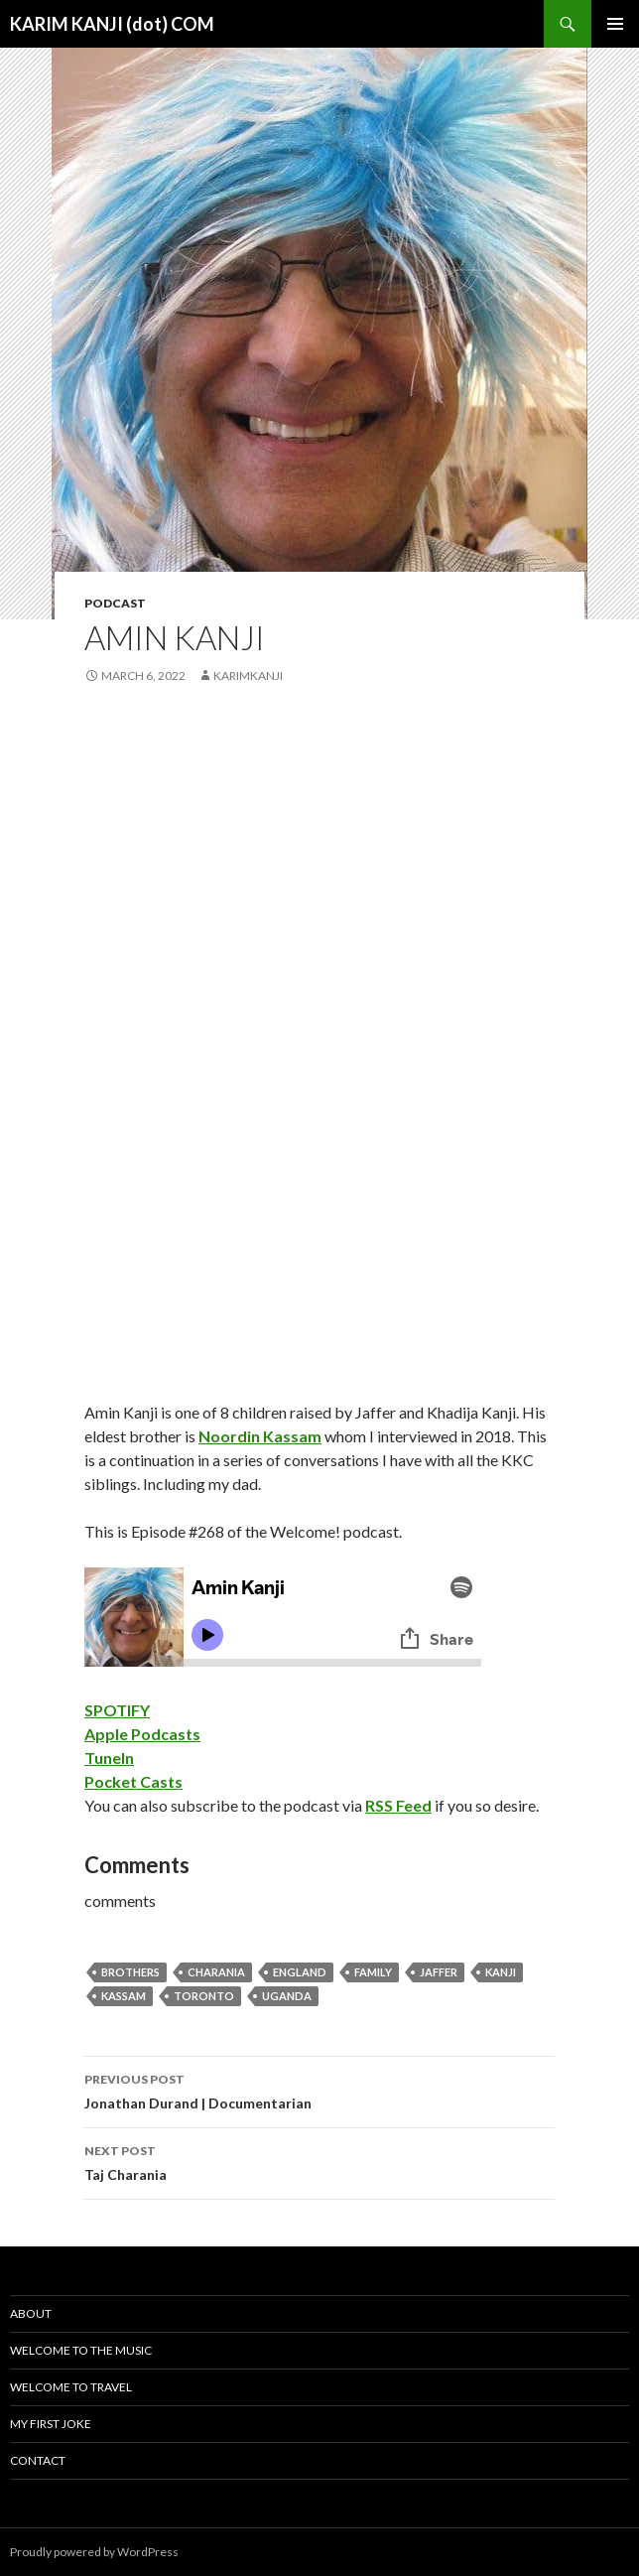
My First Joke (50, 2423)
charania (216, 1972)
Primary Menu (615, 24)
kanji (500, 1972)
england (299, 1972)
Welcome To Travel (71, 2386)
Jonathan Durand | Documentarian (319, 2089)
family (373, 1972)
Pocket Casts (133, 1781)
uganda (287, 1995)
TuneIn (109, 1757)
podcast (115, 603)
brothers (130, 1972)
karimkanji (248, 675)
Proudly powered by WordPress (94, 2551)
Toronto (204, 1995)
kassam (123, 1995)
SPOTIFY (117, 1709)
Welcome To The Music (81, 2350)
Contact (37, 2460)
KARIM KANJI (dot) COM (112, 24)
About (31, 2313)
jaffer (438, 1972)
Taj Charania (319, 2161)
